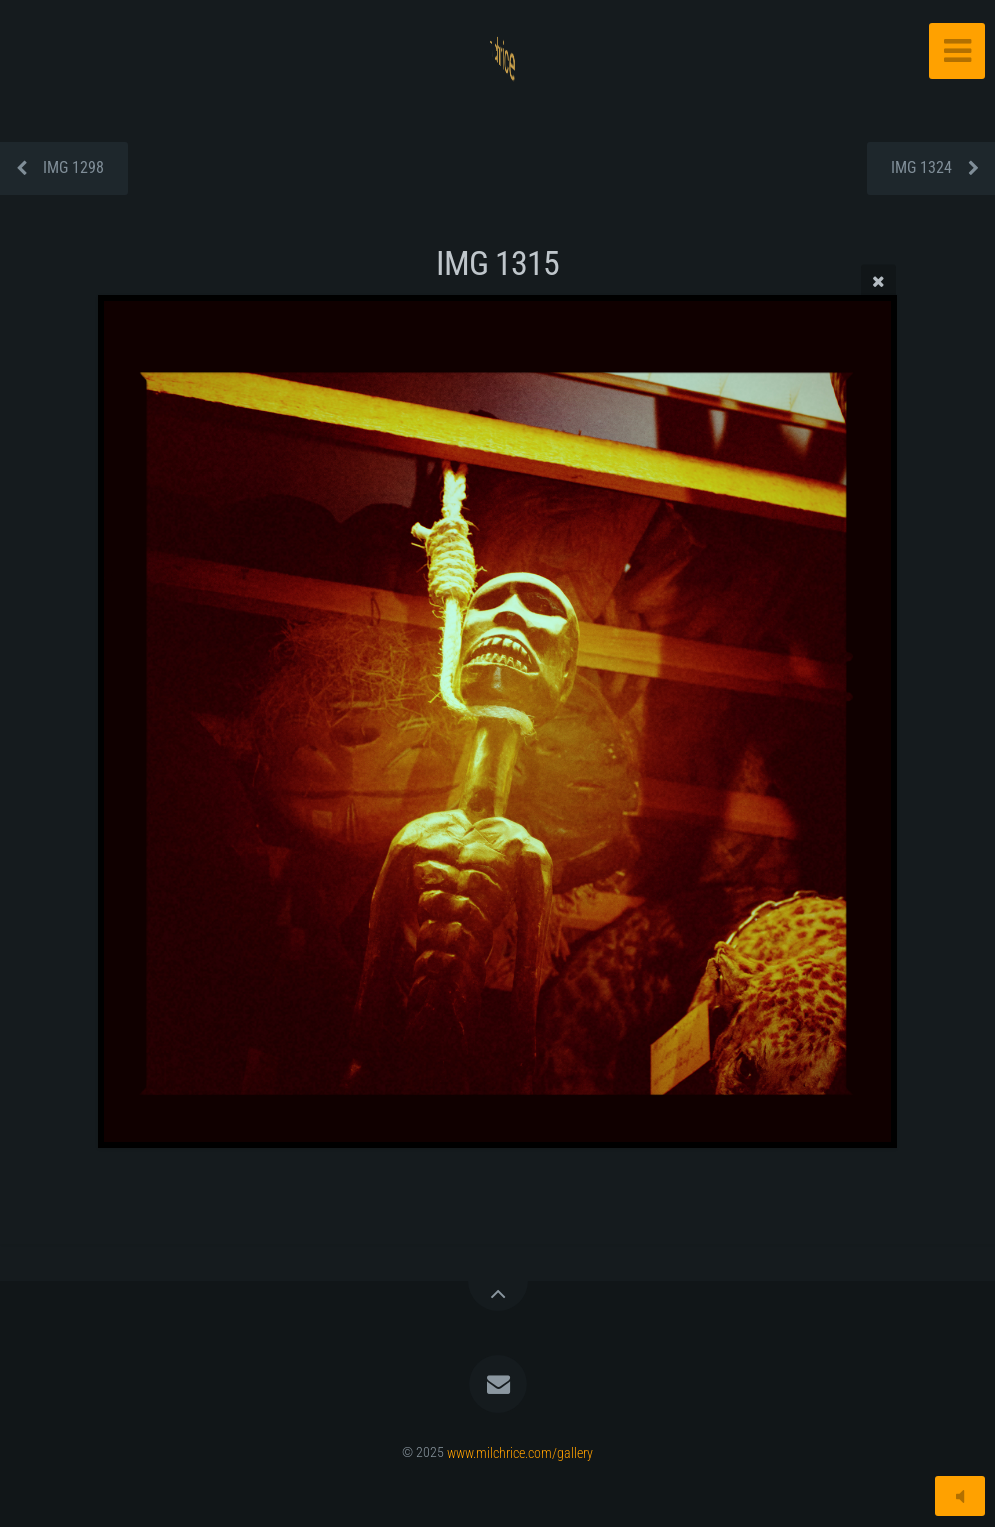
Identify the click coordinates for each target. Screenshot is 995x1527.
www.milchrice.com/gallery (520, 1452)
